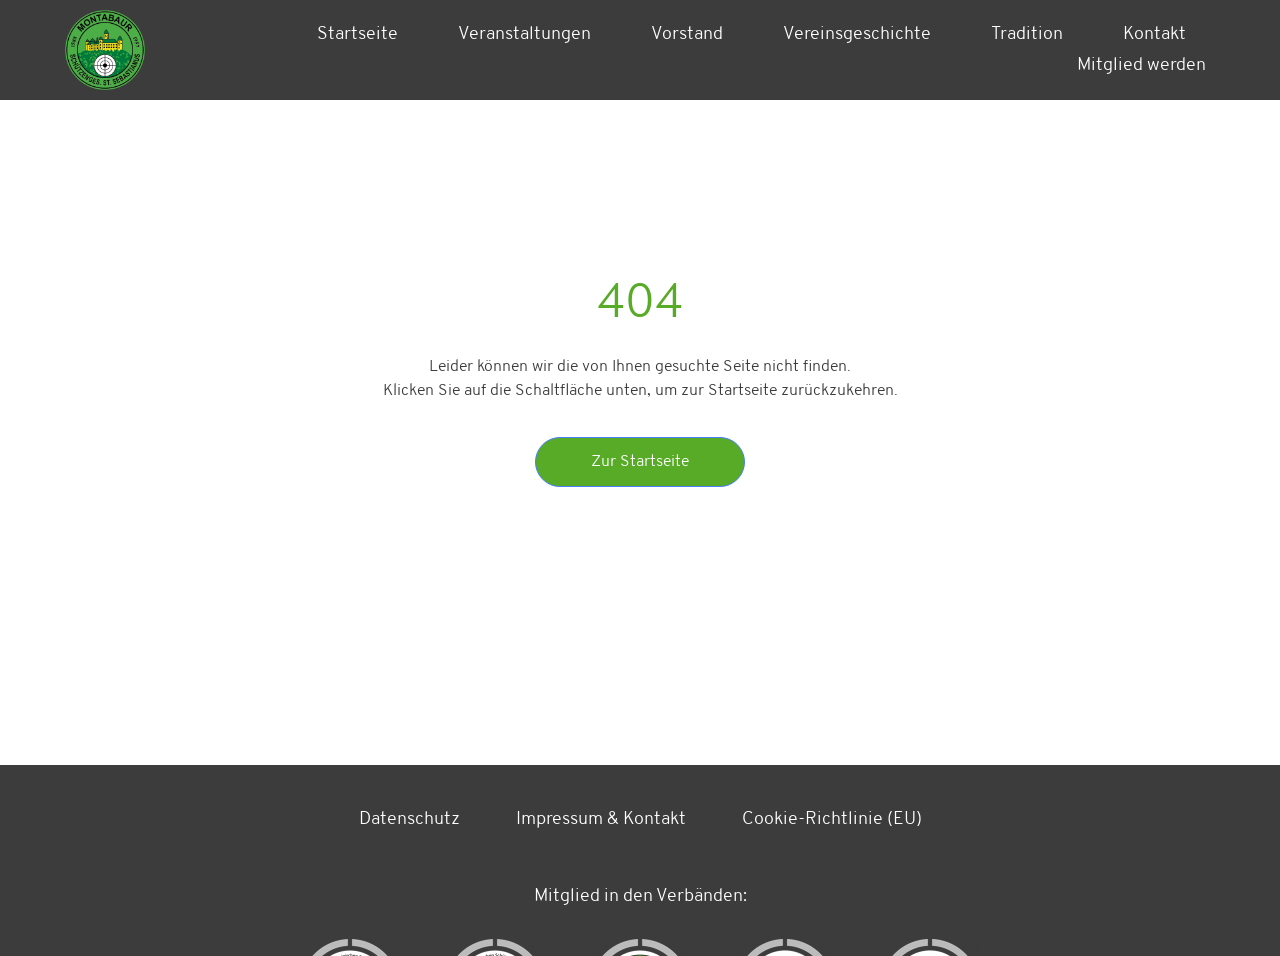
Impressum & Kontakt (601, 819)
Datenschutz (409, 819)
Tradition (1027, 34)
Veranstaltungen (524, 34)
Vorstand (687, 34)
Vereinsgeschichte (857, 34)
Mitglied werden (1141, 65)
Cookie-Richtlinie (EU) (832, 819)
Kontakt (1154, 34)
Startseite (357, 34)
